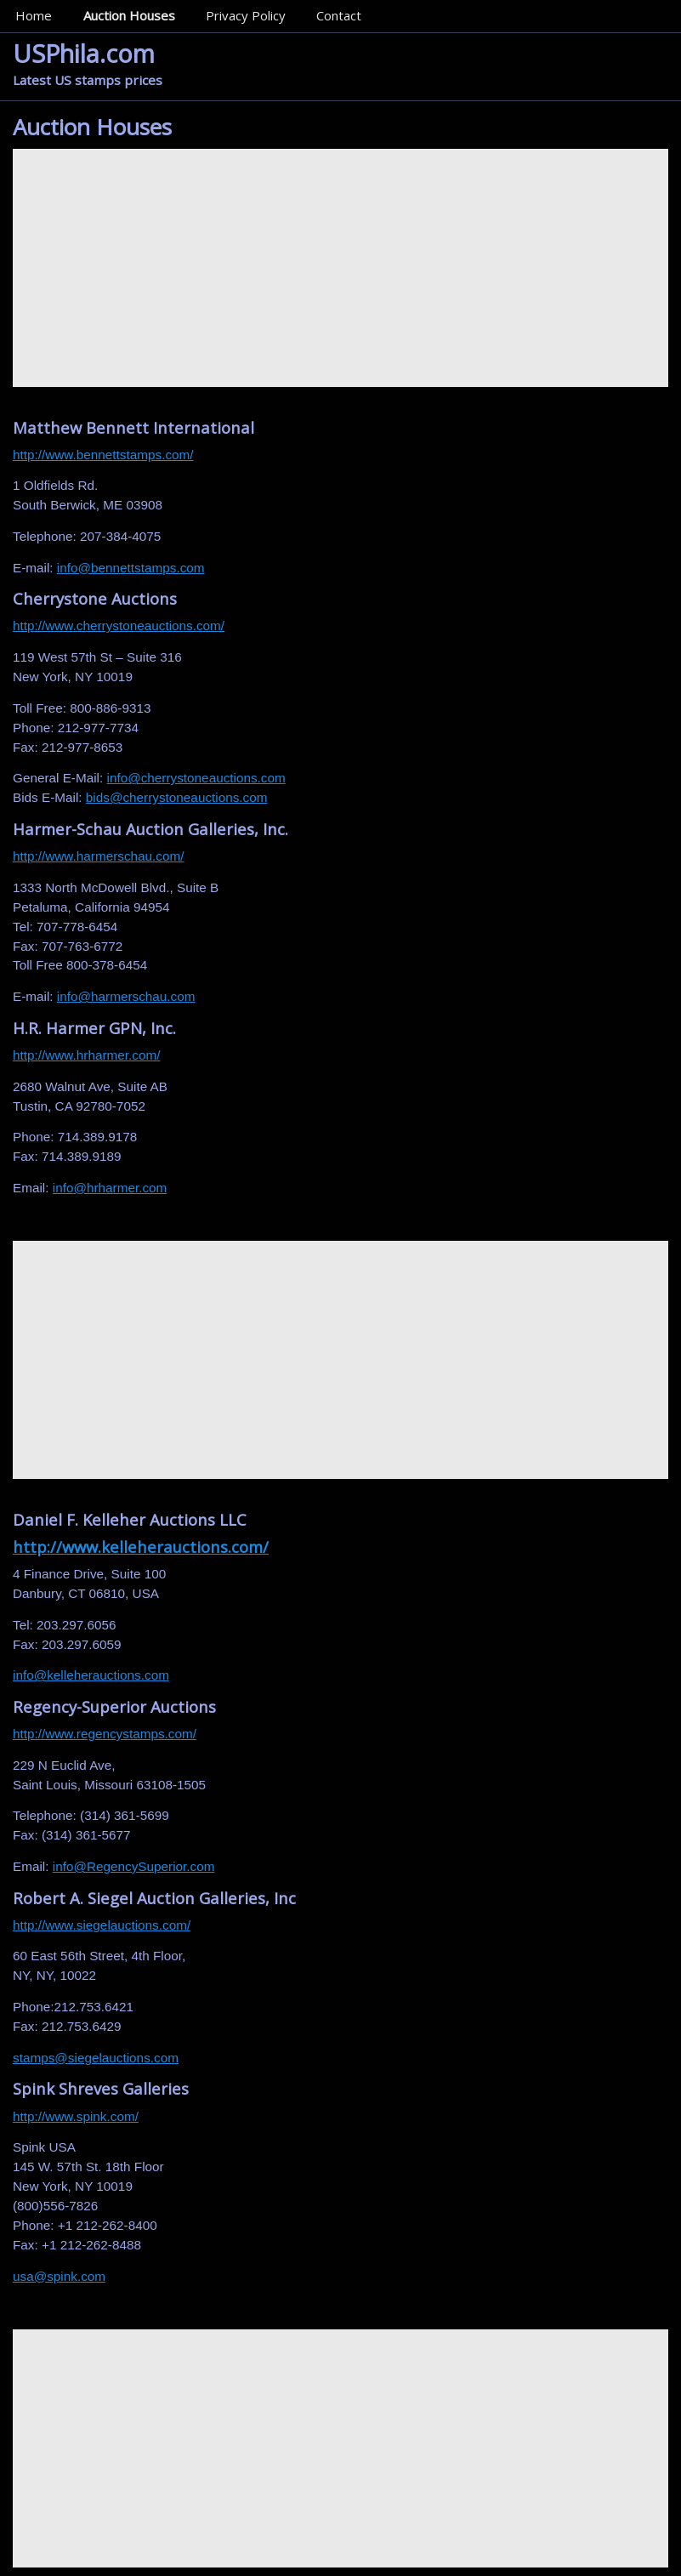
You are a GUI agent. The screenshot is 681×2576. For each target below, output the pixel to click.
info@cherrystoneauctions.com (196, 778)
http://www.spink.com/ (76, 2116)
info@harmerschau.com (126, 996)
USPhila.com (84, 53)
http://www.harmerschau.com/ (98, 856)
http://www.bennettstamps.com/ (103, 454)
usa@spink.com (59, 2276)
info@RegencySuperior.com (134, 1866)
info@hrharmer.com (110, 1187)
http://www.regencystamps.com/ (104, 1733)
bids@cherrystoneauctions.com (177, 797)
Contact (338, 15)
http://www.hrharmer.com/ (86, 1055)
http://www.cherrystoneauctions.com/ (118, 625)
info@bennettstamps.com (131, 567)
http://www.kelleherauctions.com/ (141, 1546)
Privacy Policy (246, 15)
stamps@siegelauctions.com (96, 2057)
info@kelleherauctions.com (91, 1675)
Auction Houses (129, 15)
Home (33, 15)
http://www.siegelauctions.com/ (101, 1925)
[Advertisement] (340, 268)
